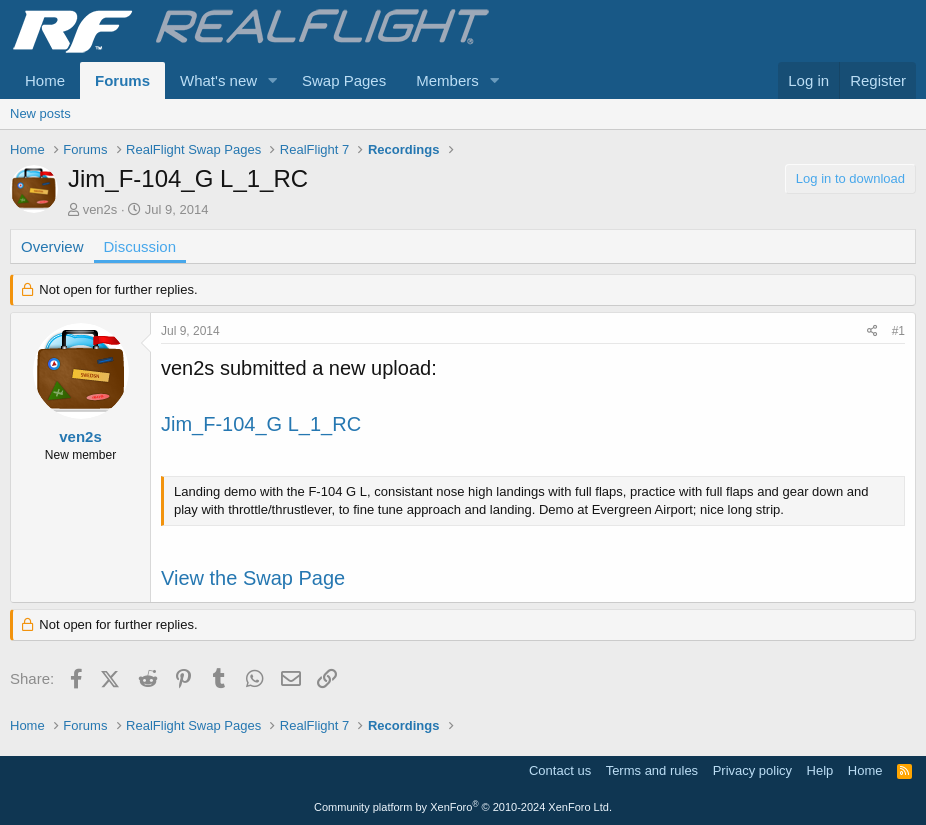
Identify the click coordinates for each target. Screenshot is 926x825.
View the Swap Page (253, 578)
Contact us (560, 770)
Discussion (140, 246)
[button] (273, 80)
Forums (122, 80)
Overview (52, 246)
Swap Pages (344, 80)
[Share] (872, 331)
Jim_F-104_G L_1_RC (261, 424)
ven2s (100, 209)
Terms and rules (652, 770)
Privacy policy (752, 770)
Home (45, 80)
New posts (40, 113)
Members (447, 80)
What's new (218, 80)
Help (820, 770)
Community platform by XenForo (463, 807)
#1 (898, 331)
